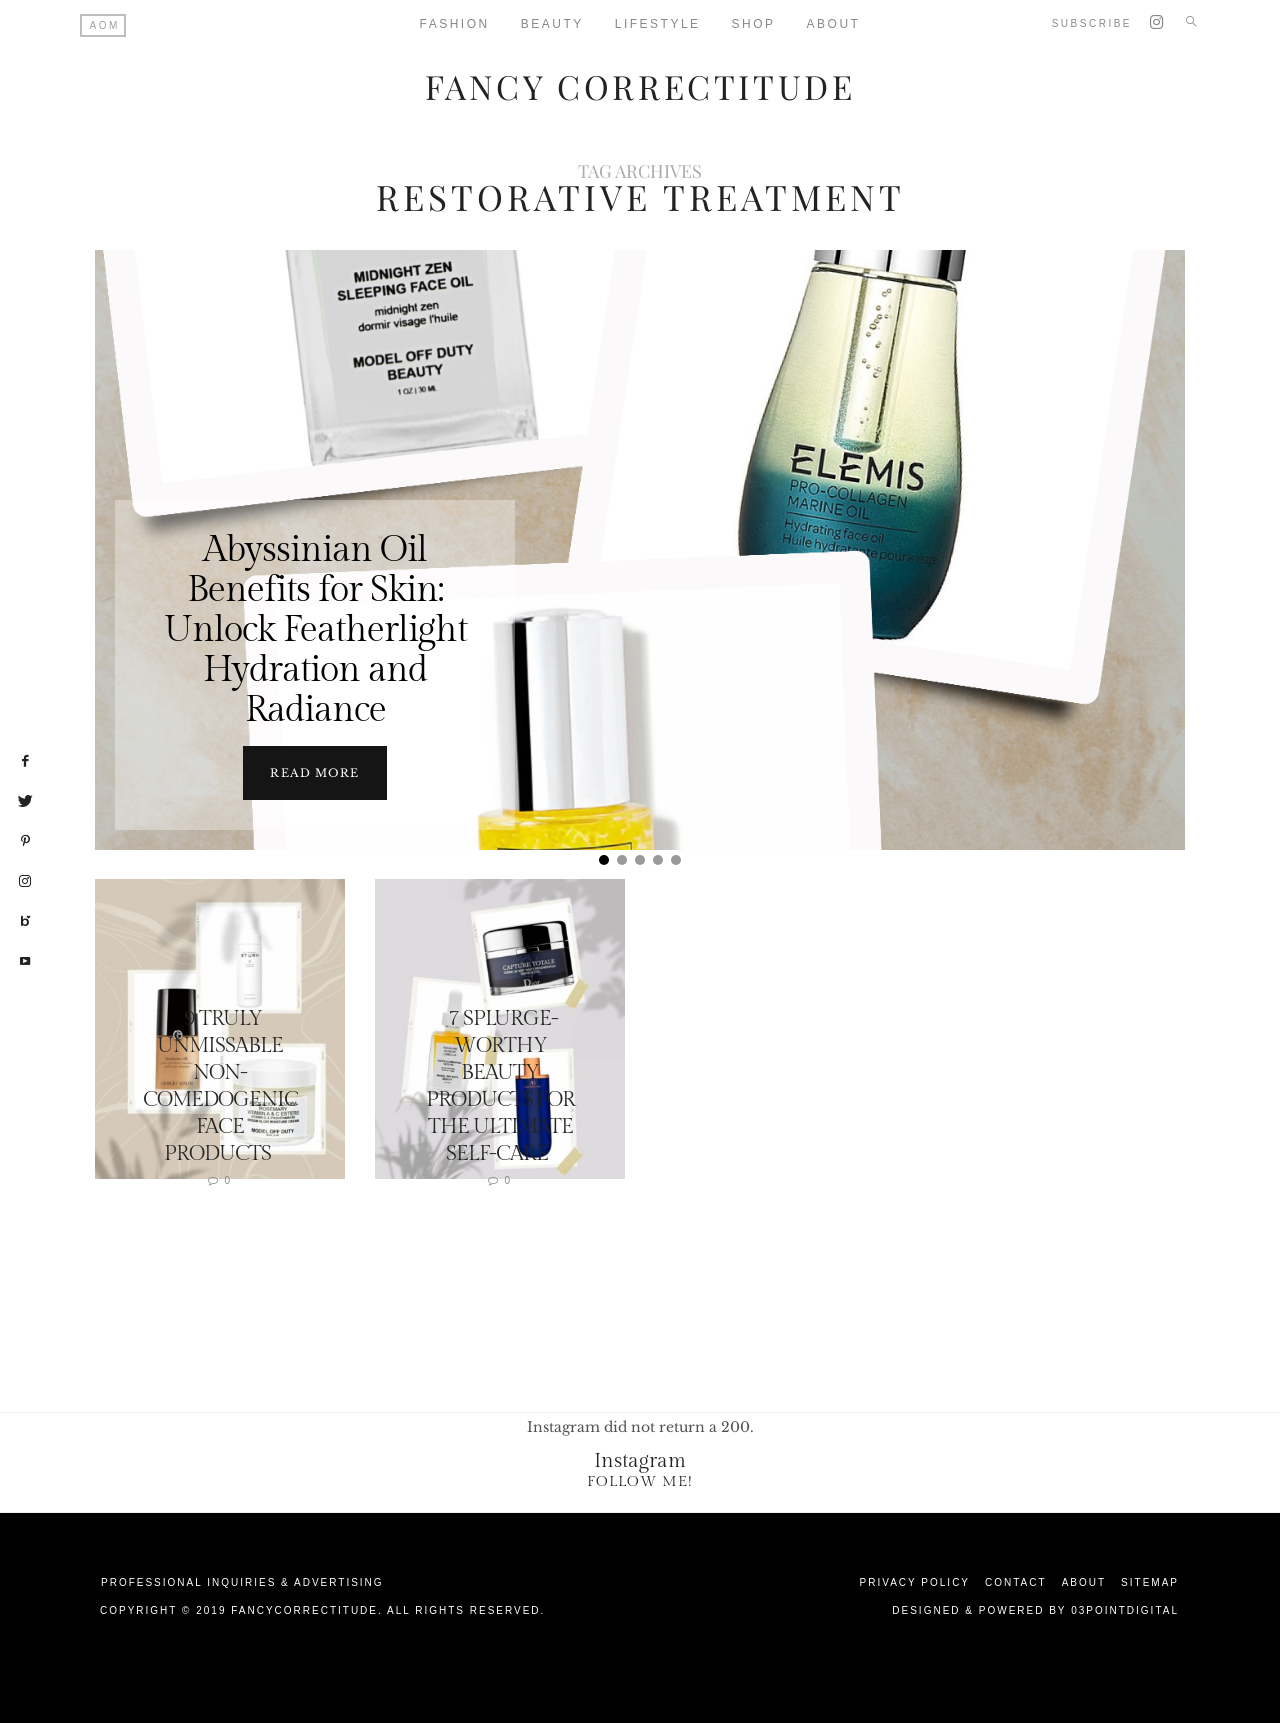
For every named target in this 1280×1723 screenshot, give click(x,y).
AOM (105, 25)
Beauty (552, 24)
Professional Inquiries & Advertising (242, 1581)
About (834, 24)
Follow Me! (640, 1480)
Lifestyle (658, 24)
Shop (754, 24)
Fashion (455, 24)
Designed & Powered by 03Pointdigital (1035, 1609)
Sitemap (1150, 1581)
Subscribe (1092, 23)
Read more (314, 772)
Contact (1016, 1581)
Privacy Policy (915, 1581)
